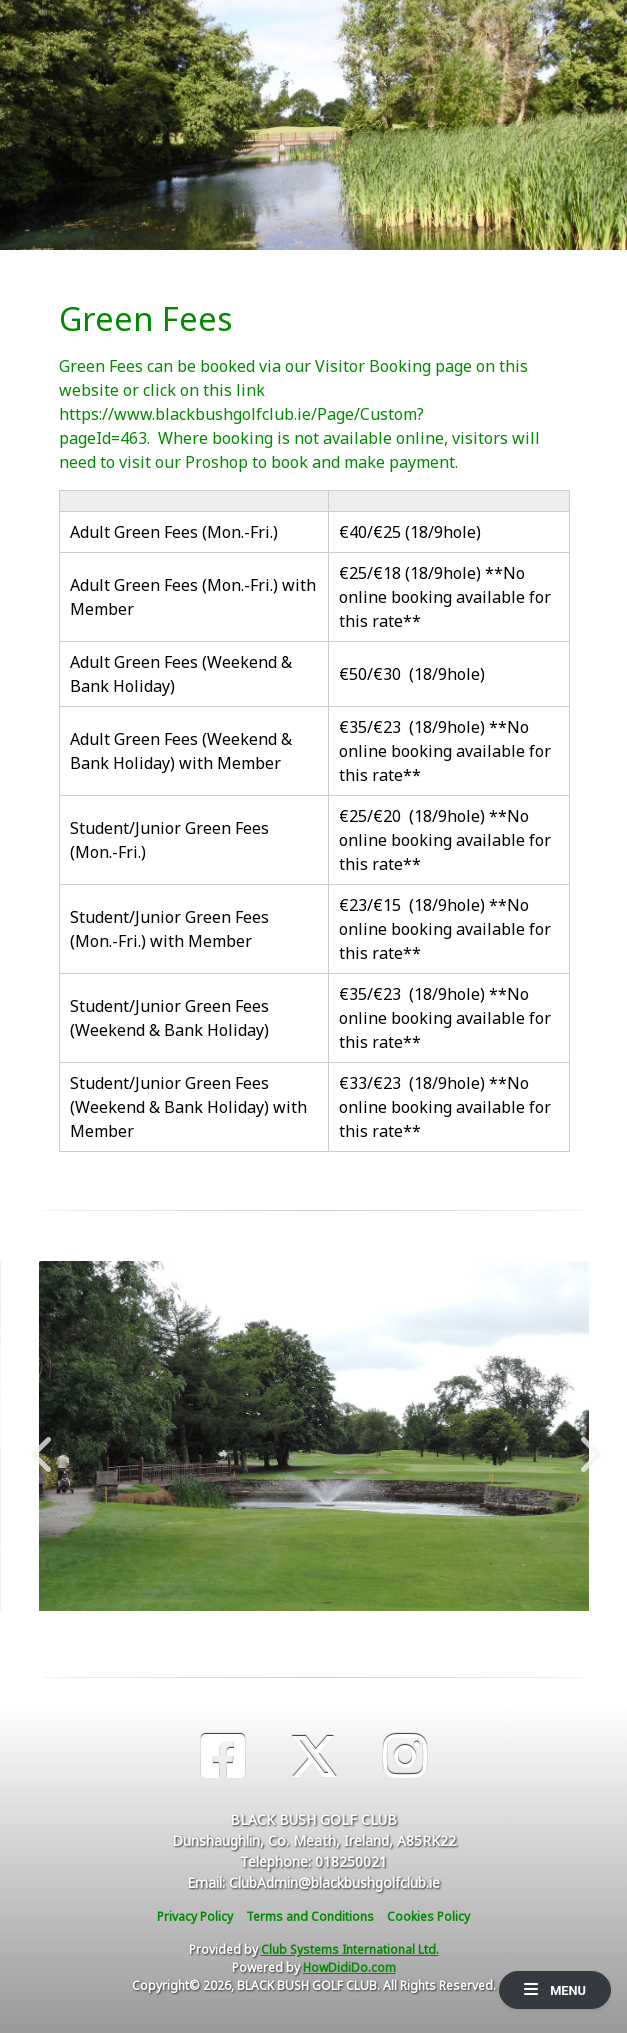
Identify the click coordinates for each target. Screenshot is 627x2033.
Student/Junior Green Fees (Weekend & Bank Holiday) (169, 1018)
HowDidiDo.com (349, 1967)
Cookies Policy (428, 1916)
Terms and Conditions (310, 1916)
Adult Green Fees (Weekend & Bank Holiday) (181, 674)
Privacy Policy (195, 1916)
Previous (41, 1444)
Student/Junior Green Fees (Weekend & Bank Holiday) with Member (188, 1107)
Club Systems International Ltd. (350, 1949)
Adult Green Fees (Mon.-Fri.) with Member (193, 597)
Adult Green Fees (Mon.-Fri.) (174, 532)
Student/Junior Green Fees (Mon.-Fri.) (169, 840)
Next (586, 1444)
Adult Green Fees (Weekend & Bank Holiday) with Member (181, 751)
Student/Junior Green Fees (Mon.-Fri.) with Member (169, 929)
